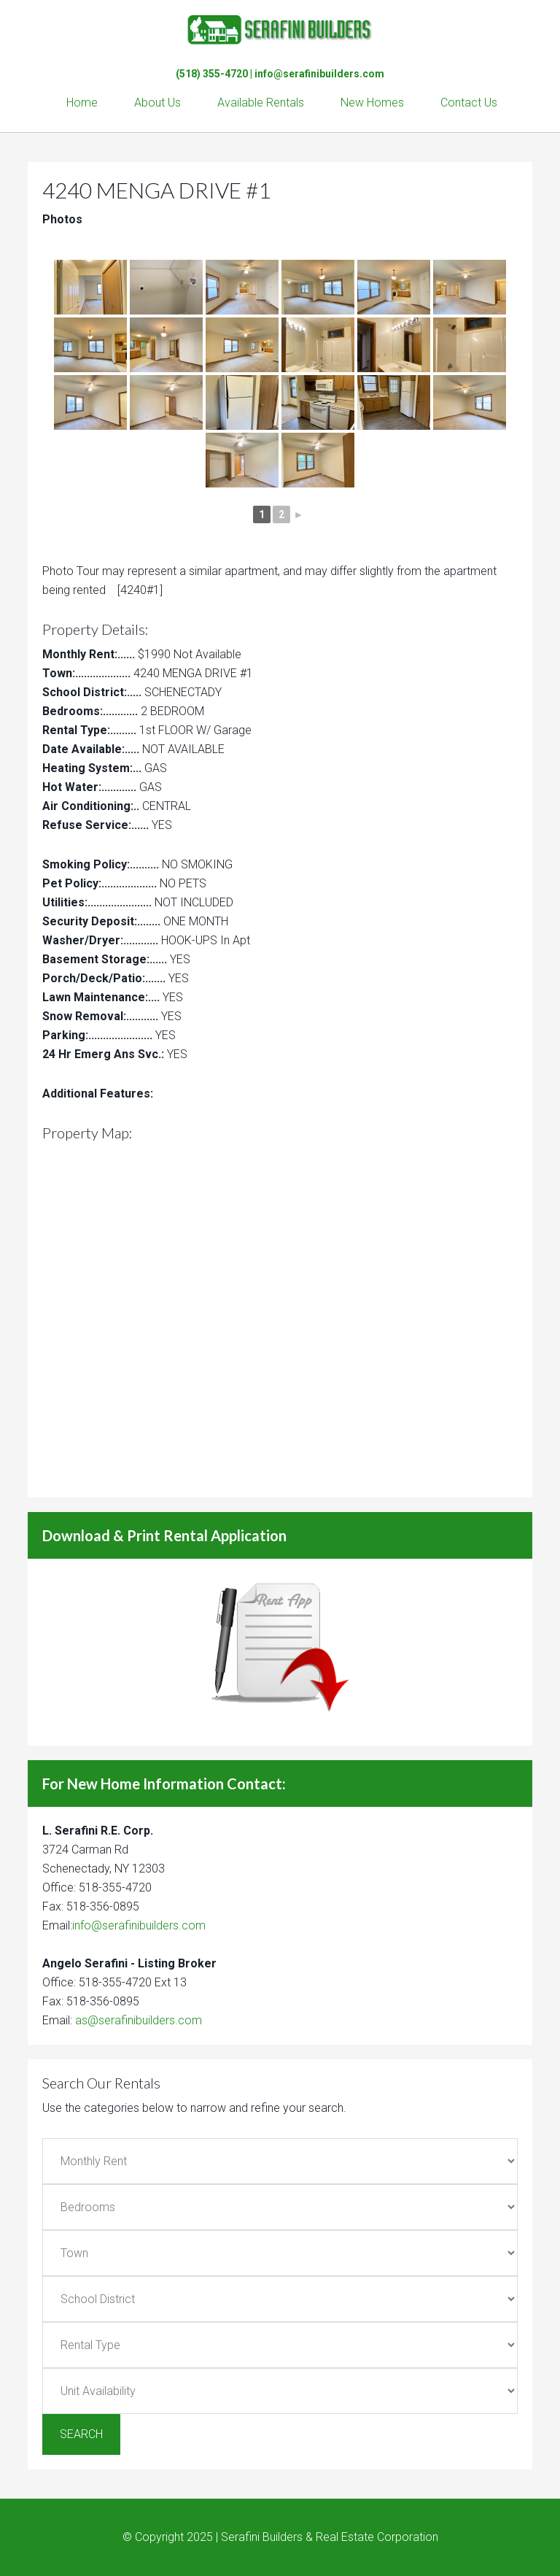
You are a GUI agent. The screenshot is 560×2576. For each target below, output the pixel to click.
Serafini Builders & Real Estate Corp (280, 29)
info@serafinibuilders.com (319, 74)
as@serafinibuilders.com (138, 2020)
